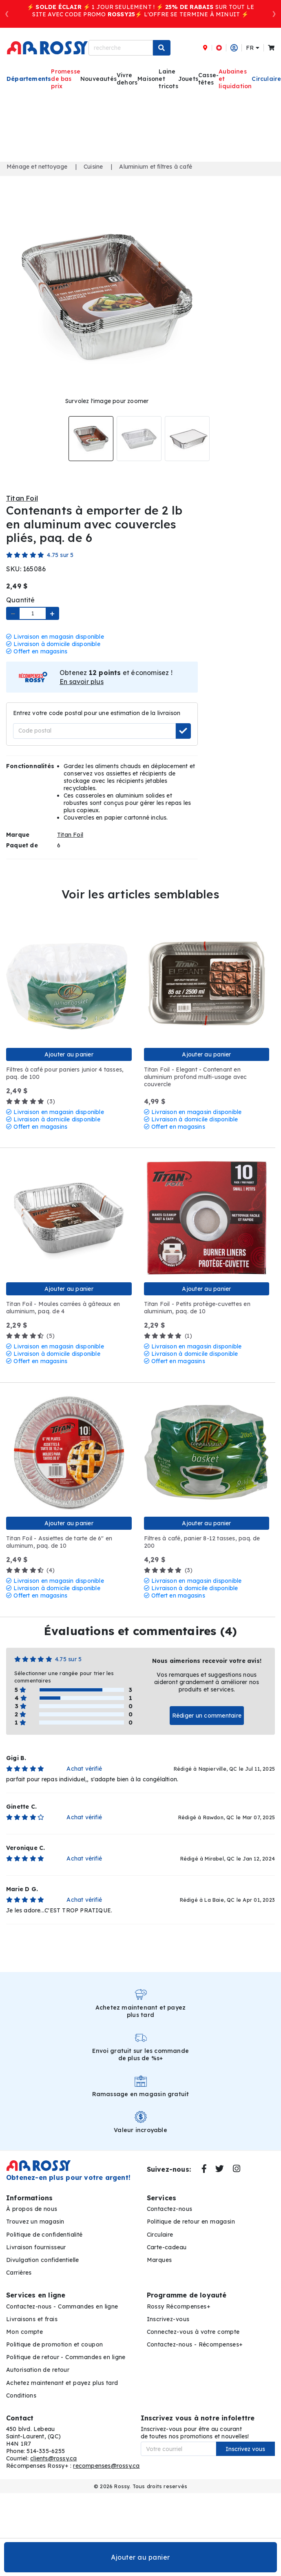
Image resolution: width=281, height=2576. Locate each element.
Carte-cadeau (167, 2247)
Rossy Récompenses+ (179, 2306)
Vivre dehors (127, 78)
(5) (30, 1335)
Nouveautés (98, 78)
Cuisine (93, 166)
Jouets (188, 78)
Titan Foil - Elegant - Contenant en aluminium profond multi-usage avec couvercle (195, 1077)
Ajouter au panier (140, 2557)
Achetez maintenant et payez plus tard (62, 2383)
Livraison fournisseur (36, 2247)
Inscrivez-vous (168, 2319)
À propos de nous (32, 2209)
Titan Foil (22, 498)
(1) (168, 1335)
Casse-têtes (208, 78)
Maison (148, 78)
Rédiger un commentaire (207, 1715)
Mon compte (24, 2331)
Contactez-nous (169, 2209)
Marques (159, 2260)
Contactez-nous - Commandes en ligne (62, 2306)
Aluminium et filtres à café (155, 166)
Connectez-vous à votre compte (193, 2331)
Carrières (19, 2272)
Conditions (21, 2395)
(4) (30, 1570)
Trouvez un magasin (35, 2221)
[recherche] (121, 48)
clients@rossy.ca (53, 2458)
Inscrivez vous (245, 2449)
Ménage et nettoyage (37, 166)
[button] (7, 14)
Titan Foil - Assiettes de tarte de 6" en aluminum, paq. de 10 (59, 1542)
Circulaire (160, 2234)
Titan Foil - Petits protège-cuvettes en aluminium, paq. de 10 (197, 1307)
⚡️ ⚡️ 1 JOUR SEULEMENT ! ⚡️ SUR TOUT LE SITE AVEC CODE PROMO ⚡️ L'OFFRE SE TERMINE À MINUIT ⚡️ (140, 10)
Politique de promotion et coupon (54, 2344)
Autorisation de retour (37, 2369)
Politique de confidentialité (44, 2234)
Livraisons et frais (32, 2319)
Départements (29, 78)
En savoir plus (82, 681)
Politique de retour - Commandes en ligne (66, 2357)
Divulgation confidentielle (42, 2260)
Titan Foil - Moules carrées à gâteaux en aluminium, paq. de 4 (63, 1307)
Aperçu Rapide (13, 924)
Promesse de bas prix (65, 79)
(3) (30, 1101)
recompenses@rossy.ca (106, 2465)
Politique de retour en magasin (191, 2221)
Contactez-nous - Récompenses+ (195, 2344)
